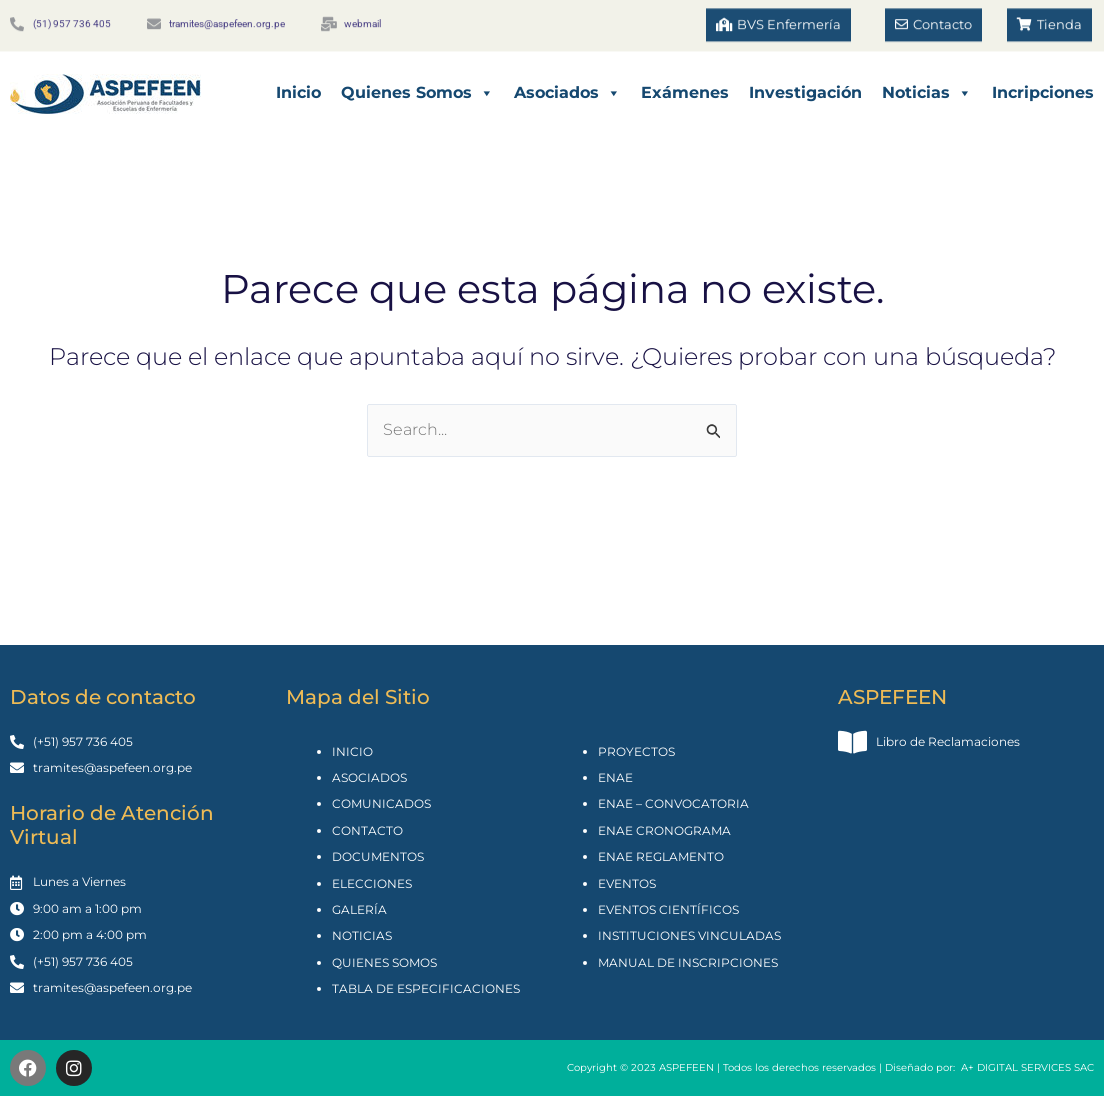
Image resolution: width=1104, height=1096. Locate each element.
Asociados (567, 93)
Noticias (927, 93)
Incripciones (1043, 92)
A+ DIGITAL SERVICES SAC (1027, 1067)
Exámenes (685, 92)
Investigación (805, 92)
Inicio (298, 92)
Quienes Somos (417, 93)
